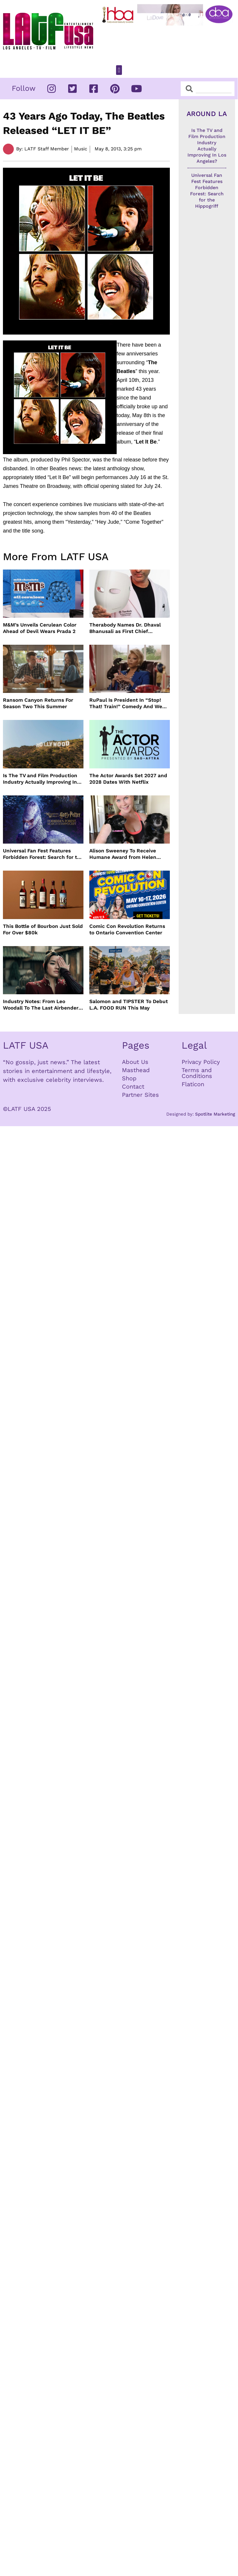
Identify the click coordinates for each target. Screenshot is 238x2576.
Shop (129, 1078)
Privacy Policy (201, 1061)
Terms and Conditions (197, 1073)
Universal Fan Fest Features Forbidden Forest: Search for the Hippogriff (43, 854)
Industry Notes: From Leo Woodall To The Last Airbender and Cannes (40, 1004)
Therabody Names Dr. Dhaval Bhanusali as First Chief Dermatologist (125, 628)
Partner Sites (140, 1094)
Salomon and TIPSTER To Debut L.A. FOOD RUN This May (128, 1004)
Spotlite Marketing (215, 1114)
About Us (135, 1061)
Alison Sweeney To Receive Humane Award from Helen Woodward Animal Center (122, 854)
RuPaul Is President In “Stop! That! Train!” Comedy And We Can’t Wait (125, 703)
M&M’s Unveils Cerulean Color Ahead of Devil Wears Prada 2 (39, 628)
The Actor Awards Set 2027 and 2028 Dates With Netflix (128, 779)
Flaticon (193, 1084)
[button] (119, 70)
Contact (133, 1086)
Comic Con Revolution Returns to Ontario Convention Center (127, 929)
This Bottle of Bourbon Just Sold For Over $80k (43, 929)
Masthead (136, 1070)
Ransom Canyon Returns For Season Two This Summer (38, 703)
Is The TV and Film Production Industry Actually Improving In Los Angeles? (40, 779)
